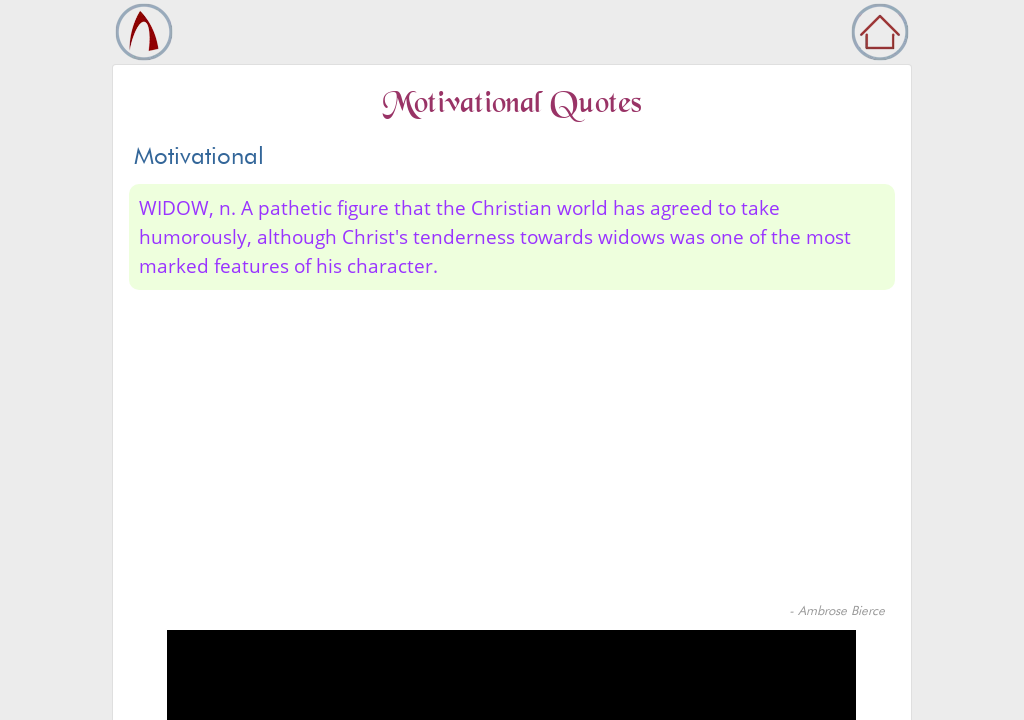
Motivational (199, 155)
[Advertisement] (512, 451)
